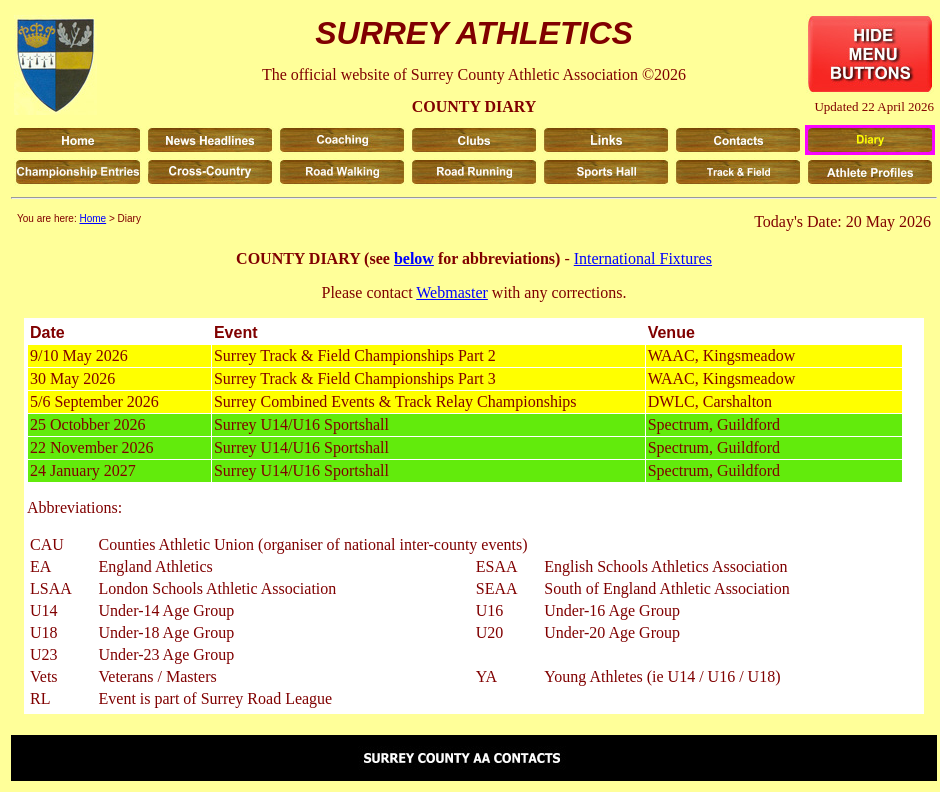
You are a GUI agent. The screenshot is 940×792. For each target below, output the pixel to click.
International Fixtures (643, 258)
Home (92, 218)
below (414, 258)
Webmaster (452, 292)
